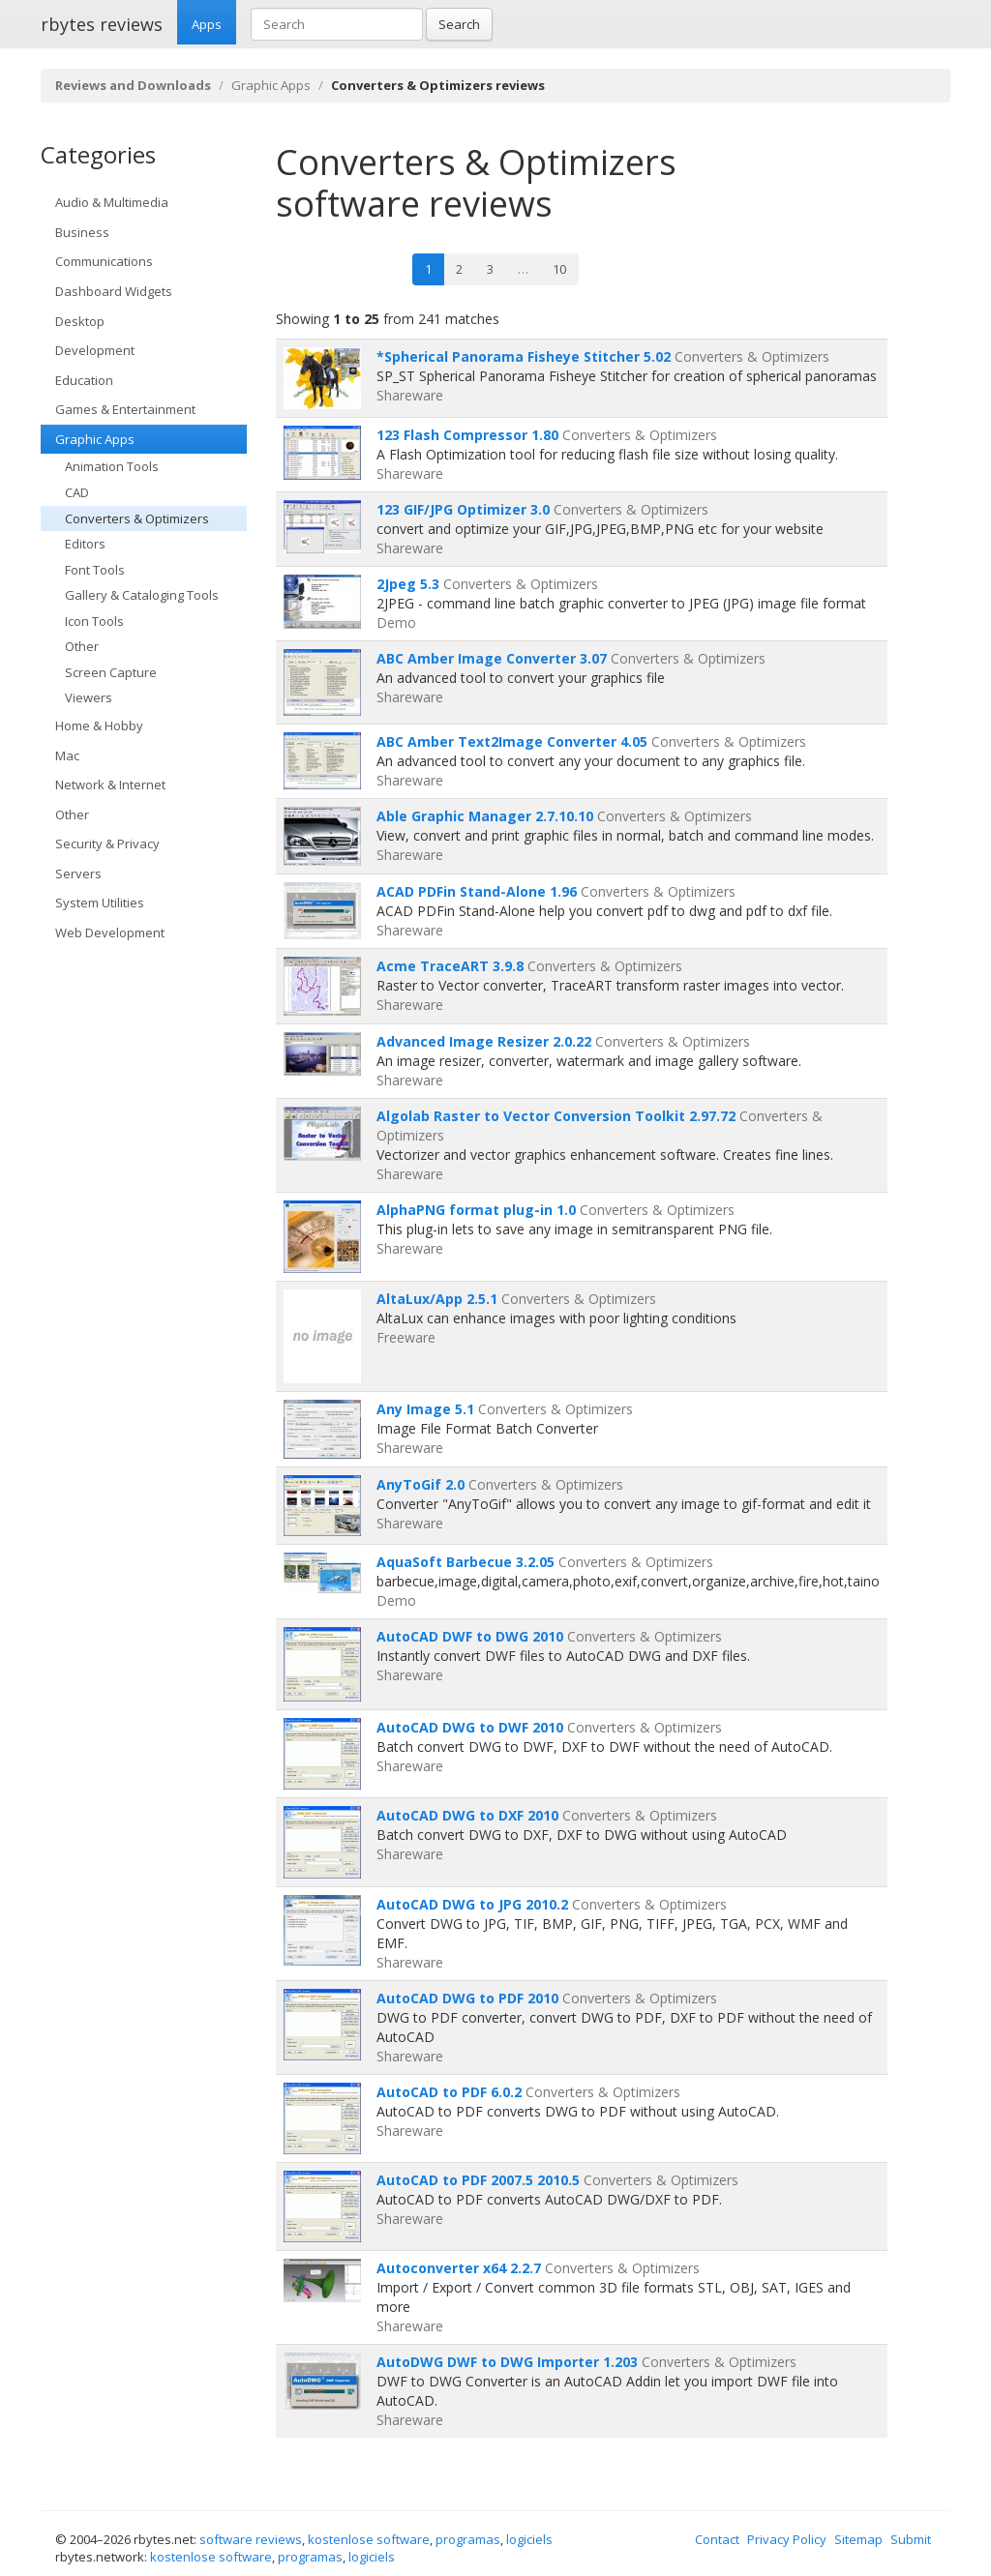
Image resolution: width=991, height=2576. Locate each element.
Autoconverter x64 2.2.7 (458, 2268)
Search (459, 24)
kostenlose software (369, 2539)
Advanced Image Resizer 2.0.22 (483, 1041)
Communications (104, 261)
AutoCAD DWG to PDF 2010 (467, 1998)
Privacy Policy (786, 2539)
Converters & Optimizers (137, 518)
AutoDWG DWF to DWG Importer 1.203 (507, 2362)
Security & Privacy (107, 843)
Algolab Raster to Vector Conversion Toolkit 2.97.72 (556, 1116)
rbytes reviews (102, 24)
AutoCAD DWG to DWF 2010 (469, 1727)
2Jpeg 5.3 (407, 584)
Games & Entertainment (125, 409)
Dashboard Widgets (113, 291)
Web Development (110, 932)
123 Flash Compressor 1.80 (467, 435)
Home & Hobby (99, 725)
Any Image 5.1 (425, 1409)
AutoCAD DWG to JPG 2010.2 (472, 1904)
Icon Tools (94, 621)
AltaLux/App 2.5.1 (436, 1298)
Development (95, 350)
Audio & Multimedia (111, 202)
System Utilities (99, 902)
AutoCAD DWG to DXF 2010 (467, 1815)
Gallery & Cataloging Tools (142, 595)
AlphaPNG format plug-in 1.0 (476, 1209)
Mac (67, 755)
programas (467, 2539)
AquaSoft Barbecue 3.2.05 (465, 1562)
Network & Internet (110, 784)
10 (559, 269)
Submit (910, 2539)
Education (84, 380)
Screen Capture (111, 672)
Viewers (88, 697)
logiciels (529, 2539)
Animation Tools (112, 466)
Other (82, 646)
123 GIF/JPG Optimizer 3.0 (463, 509)
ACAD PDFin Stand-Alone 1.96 (476, 891)
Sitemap (858, 2539)
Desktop (80, 321)
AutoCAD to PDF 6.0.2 (449, 2092)
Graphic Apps (271, 85)
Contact (717, 2539)
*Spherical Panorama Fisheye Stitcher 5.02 (523, 356)
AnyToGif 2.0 (420, 1484)
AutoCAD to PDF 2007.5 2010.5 (478, 2180)
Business (82, 232)
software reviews (250, 2539)
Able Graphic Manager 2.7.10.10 (484, 816)
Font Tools (95, 569)
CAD (77, 492)
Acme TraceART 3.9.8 (450, 966)
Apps (207, 24)
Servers (78, 873)
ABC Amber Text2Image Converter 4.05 (511, 741)
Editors (85, 543)
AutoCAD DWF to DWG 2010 (469, 1636)
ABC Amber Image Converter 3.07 (491, 658)
